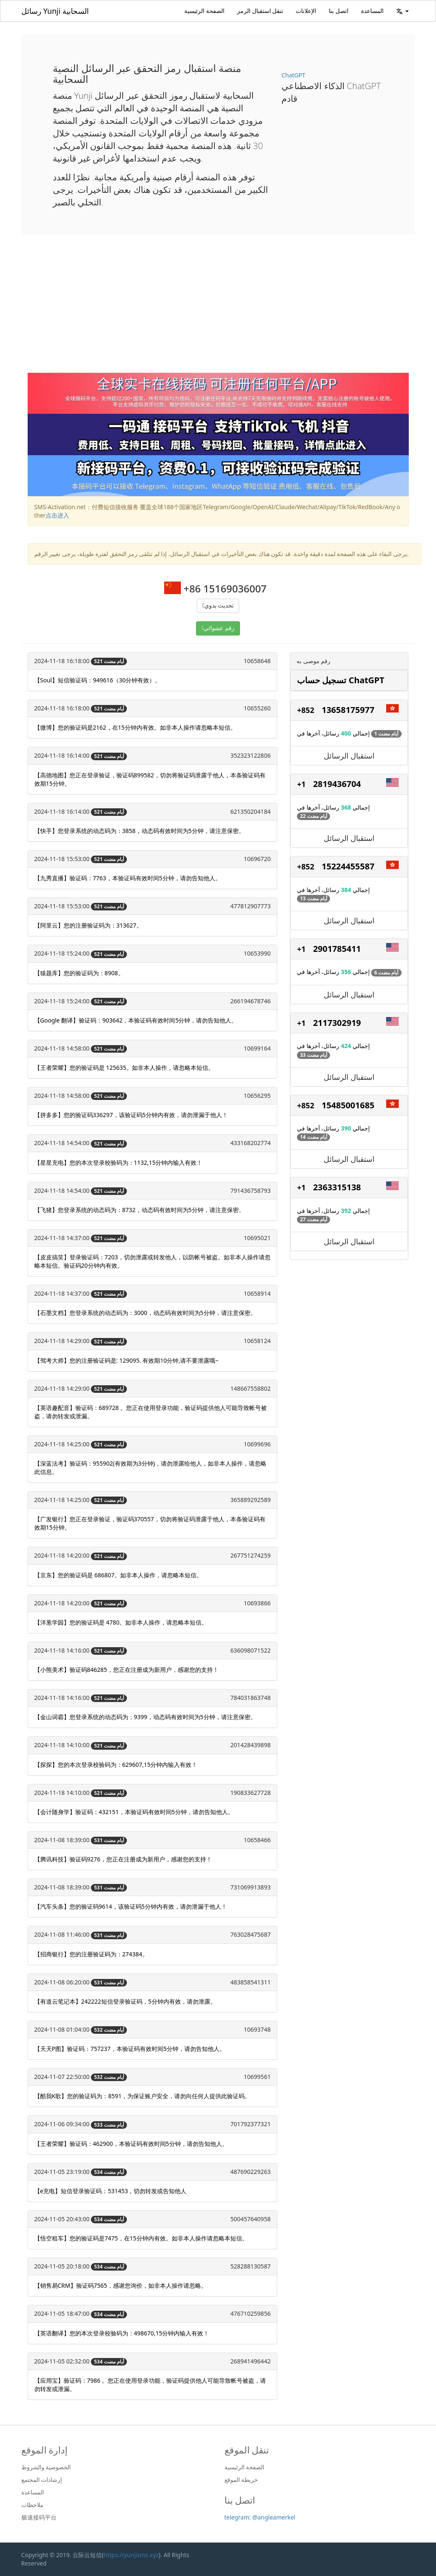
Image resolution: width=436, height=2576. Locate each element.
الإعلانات (306, 11)
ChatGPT (293, 75)
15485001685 (348, 1105)
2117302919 (337, 1022)
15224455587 (348, 866)
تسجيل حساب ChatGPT (340, 680)
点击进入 (57, 515)
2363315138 (337, 1187)
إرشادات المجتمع (41, 2480)
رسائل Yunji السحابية (55, 11)
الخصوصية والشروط (46, 2467)
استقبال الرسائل (349, 756)
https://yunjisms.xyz (131, 2555)
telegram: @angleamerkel (260, 2517)
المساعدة (372, 11)
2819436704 (337, 783)
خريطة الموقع (241, 2480)
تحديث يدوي (219, 605)
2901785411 (337, 948)
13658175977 (348, 709)
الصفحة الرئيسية (204, 11)
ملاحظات (32, 2505)
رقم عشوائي (219, 628)
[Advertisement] (218, 310)
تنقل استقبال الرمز (260, 11)
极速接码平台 (39, 2517)
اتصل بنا (338, 11)
